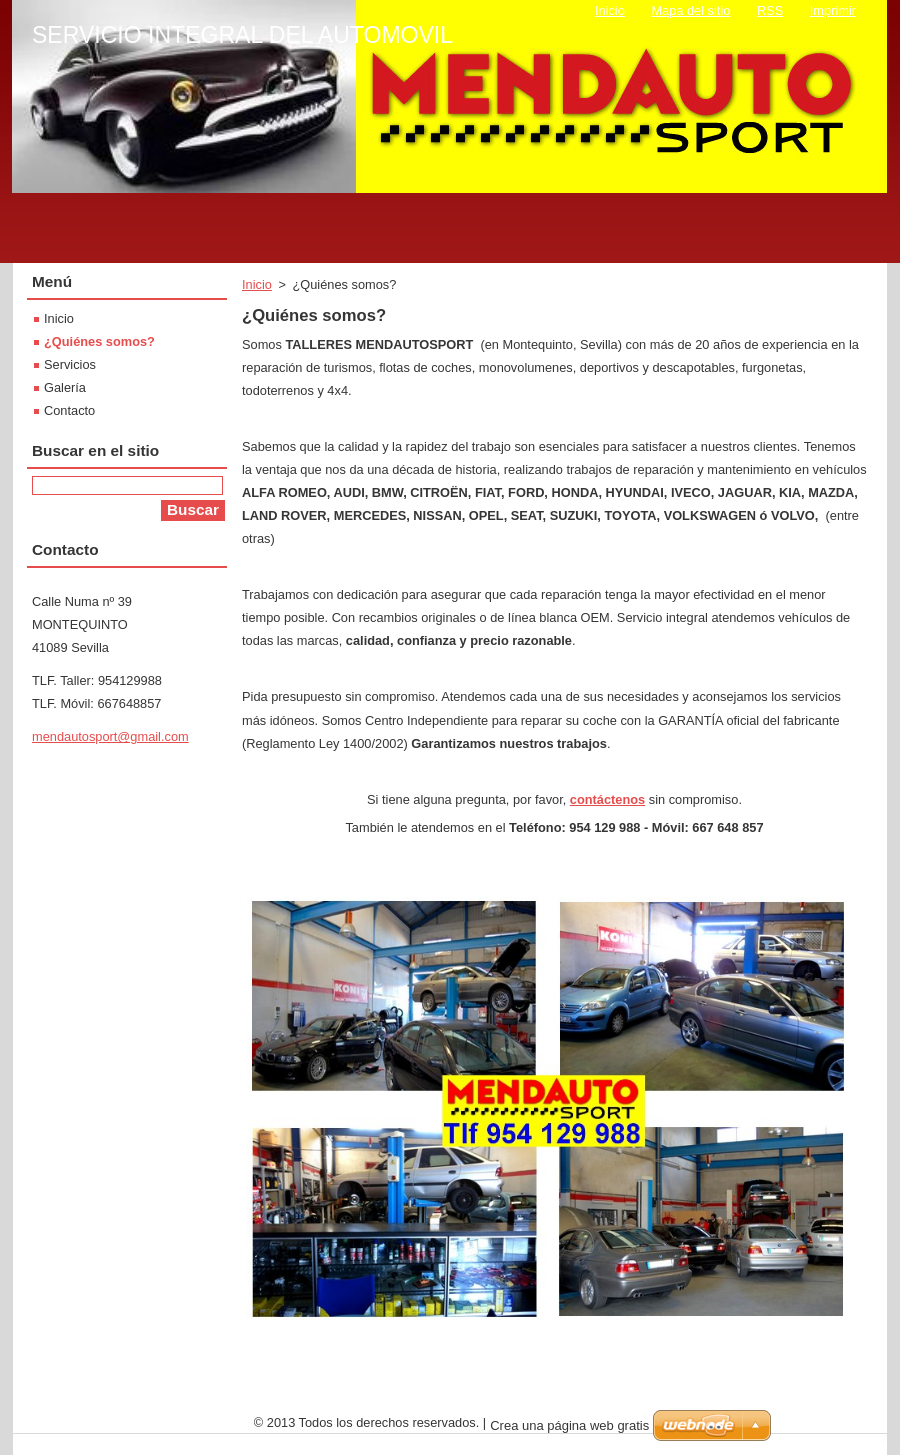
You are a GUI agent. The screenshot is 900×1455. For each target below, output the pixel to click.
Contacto (69, 410)
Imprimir (833, 10)
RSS (770, 10)
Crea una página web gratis (569, 1425)
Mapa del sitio (690, 10)
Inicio (257, 284)
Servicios (70, 364)
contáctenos (607, 799)
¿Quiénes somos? (99, 341)
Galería (65, 387)
